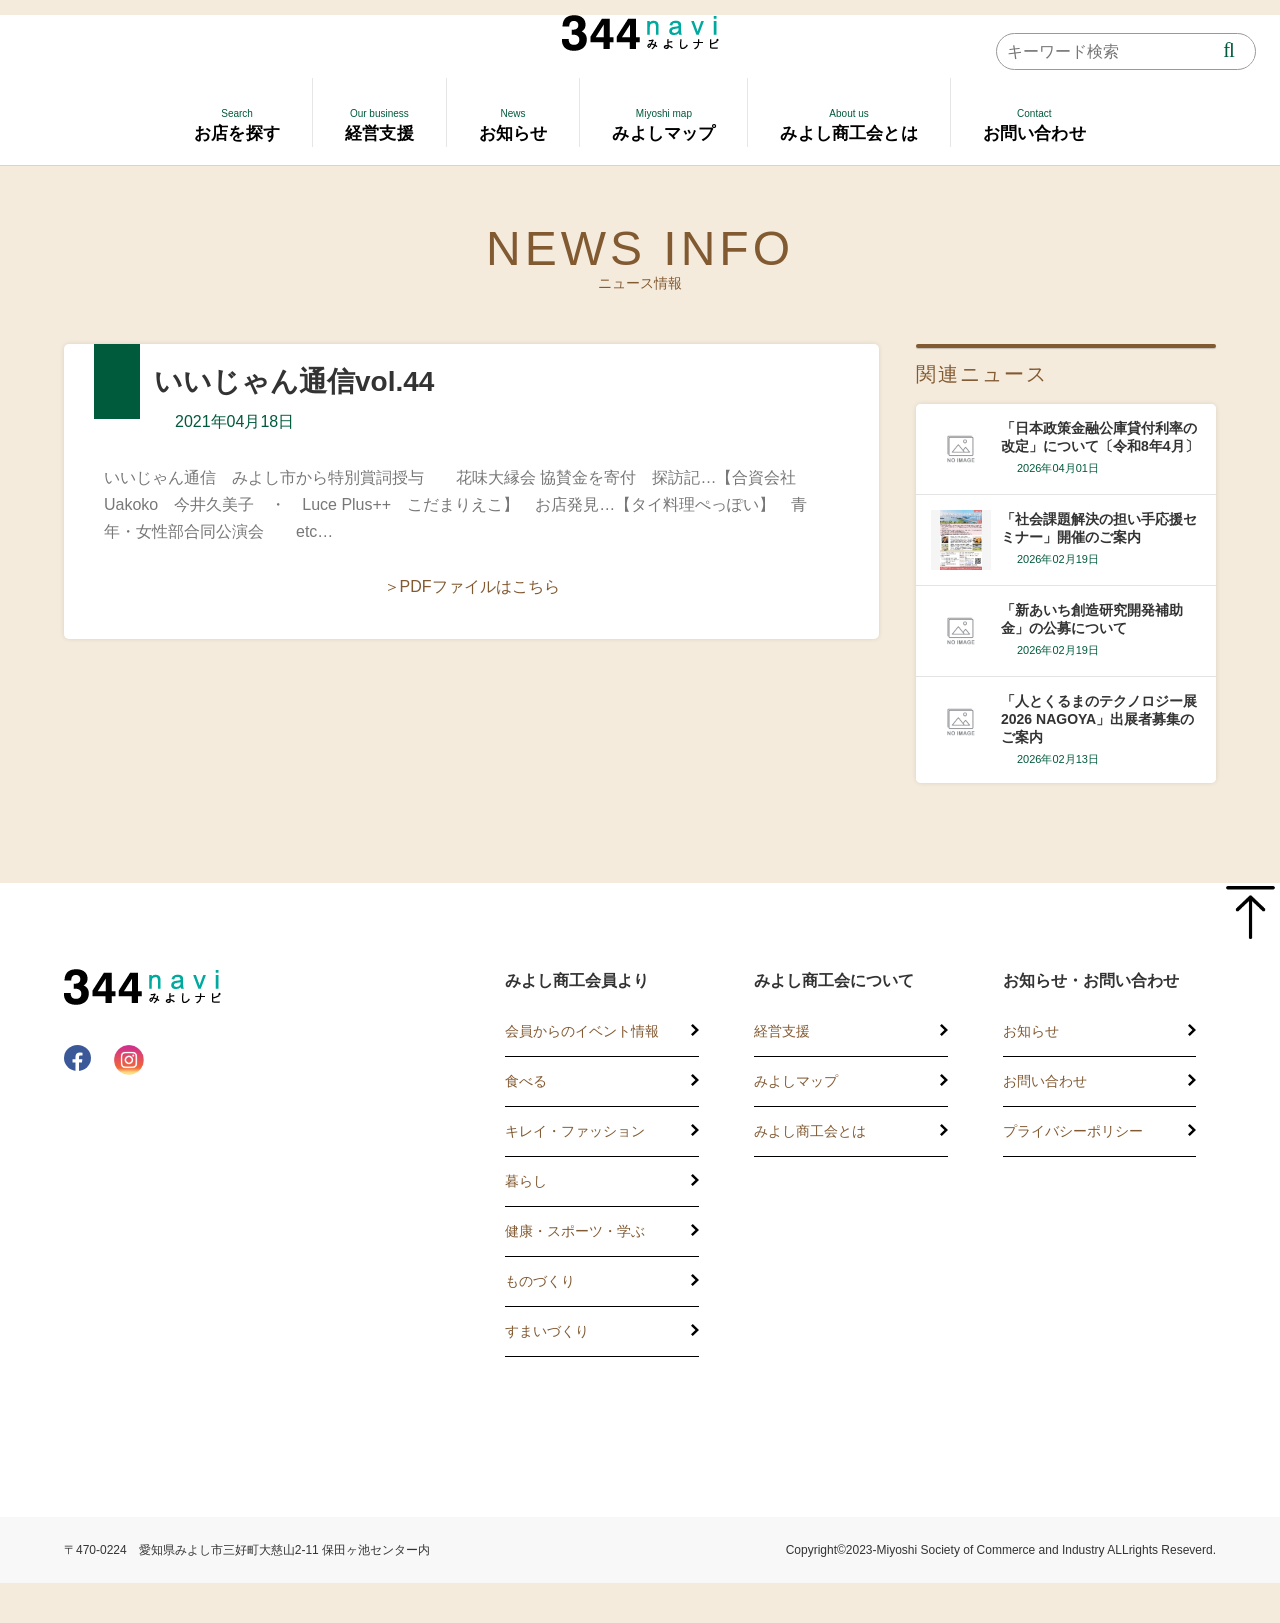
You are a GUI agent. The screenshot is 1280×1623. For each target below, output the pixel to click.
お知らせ (1031, 1031)
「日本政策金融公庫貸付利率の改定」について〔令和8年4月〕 (1100, 437)
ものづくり (540, 1281)
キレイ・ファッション (575, 1131)
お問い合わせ (1045, 1081)
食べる (526, 1081)
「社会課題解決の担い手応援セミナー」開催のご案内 (1099, 528)
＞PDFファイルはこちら (472, 586)
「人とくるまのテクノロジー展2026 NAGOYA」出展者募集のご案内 (1099, 719)
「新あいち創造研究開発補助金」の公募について (1092, 619)
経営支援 (782, 1031)
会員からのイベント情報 (582, 1031)
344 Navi (640, 33)
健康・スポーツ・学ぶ (575, 1231)
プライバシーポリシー (1073, 1131)
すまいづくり (547, 1331)
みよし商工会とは (810, 1131)
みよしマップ (796, 1081)
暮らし (526, 1181)
